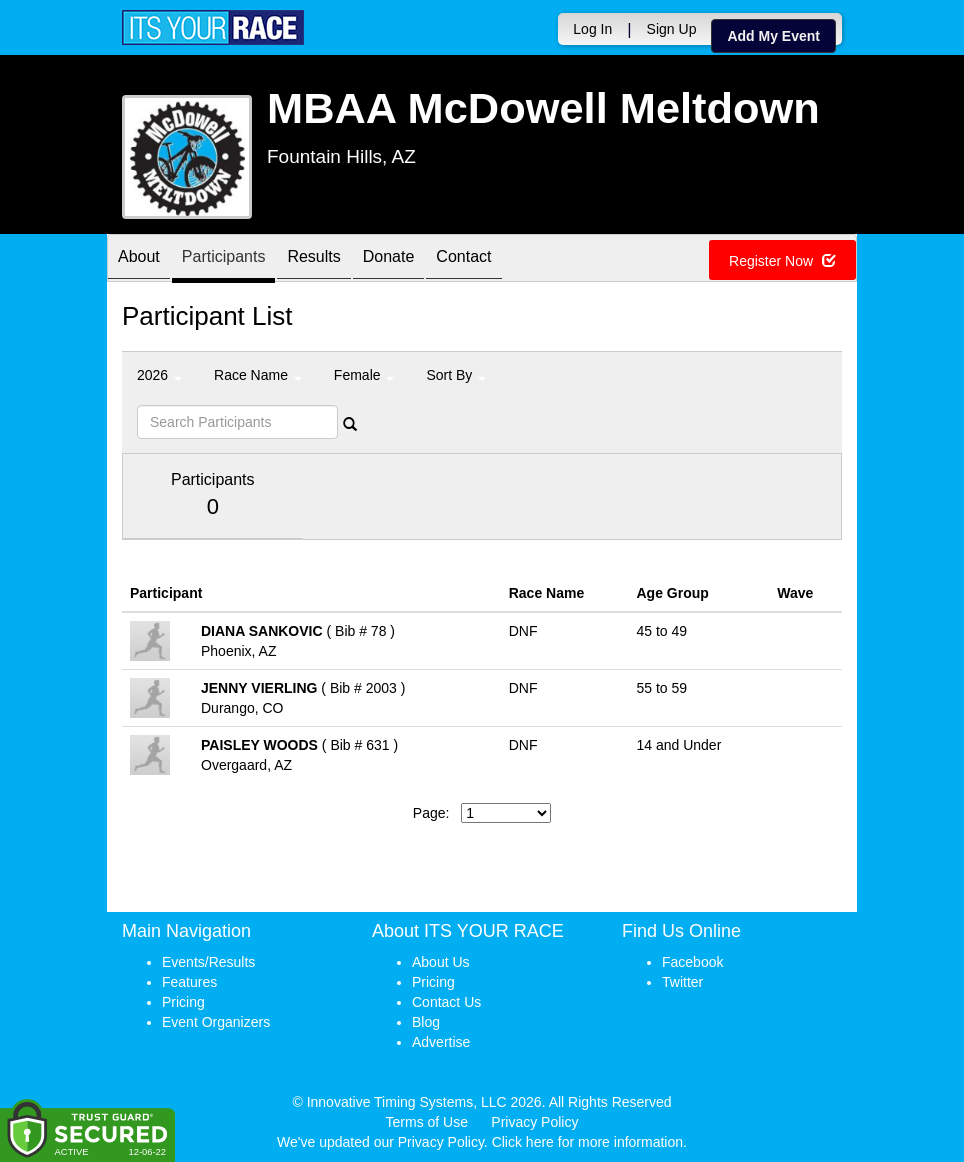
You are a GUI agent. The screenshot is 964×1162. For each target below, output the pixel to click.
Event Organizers (216, 1022)
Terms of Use (427, 1122)
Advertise (441, 1042)
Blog (426, 1022)
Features (189, 982)
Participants (224, 259)
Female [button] (364, 375)
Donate (389, 259)
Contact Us (446, 1002)
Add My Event (773, 36)
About (139, 259)
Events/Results (208, 962)
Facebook (692, 962)
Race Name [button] (258, 375)
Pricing (183, 1002)
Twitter (682, 982)
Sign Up (672, 29)
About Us (441, 962)
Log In (592, 29)
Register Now (782, 261)
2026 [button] (159, 375)
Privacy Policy (534, 1122)
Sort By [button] (456, 375)
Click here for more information (587, 1142)
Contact (463, 259)
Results (313, 259)
